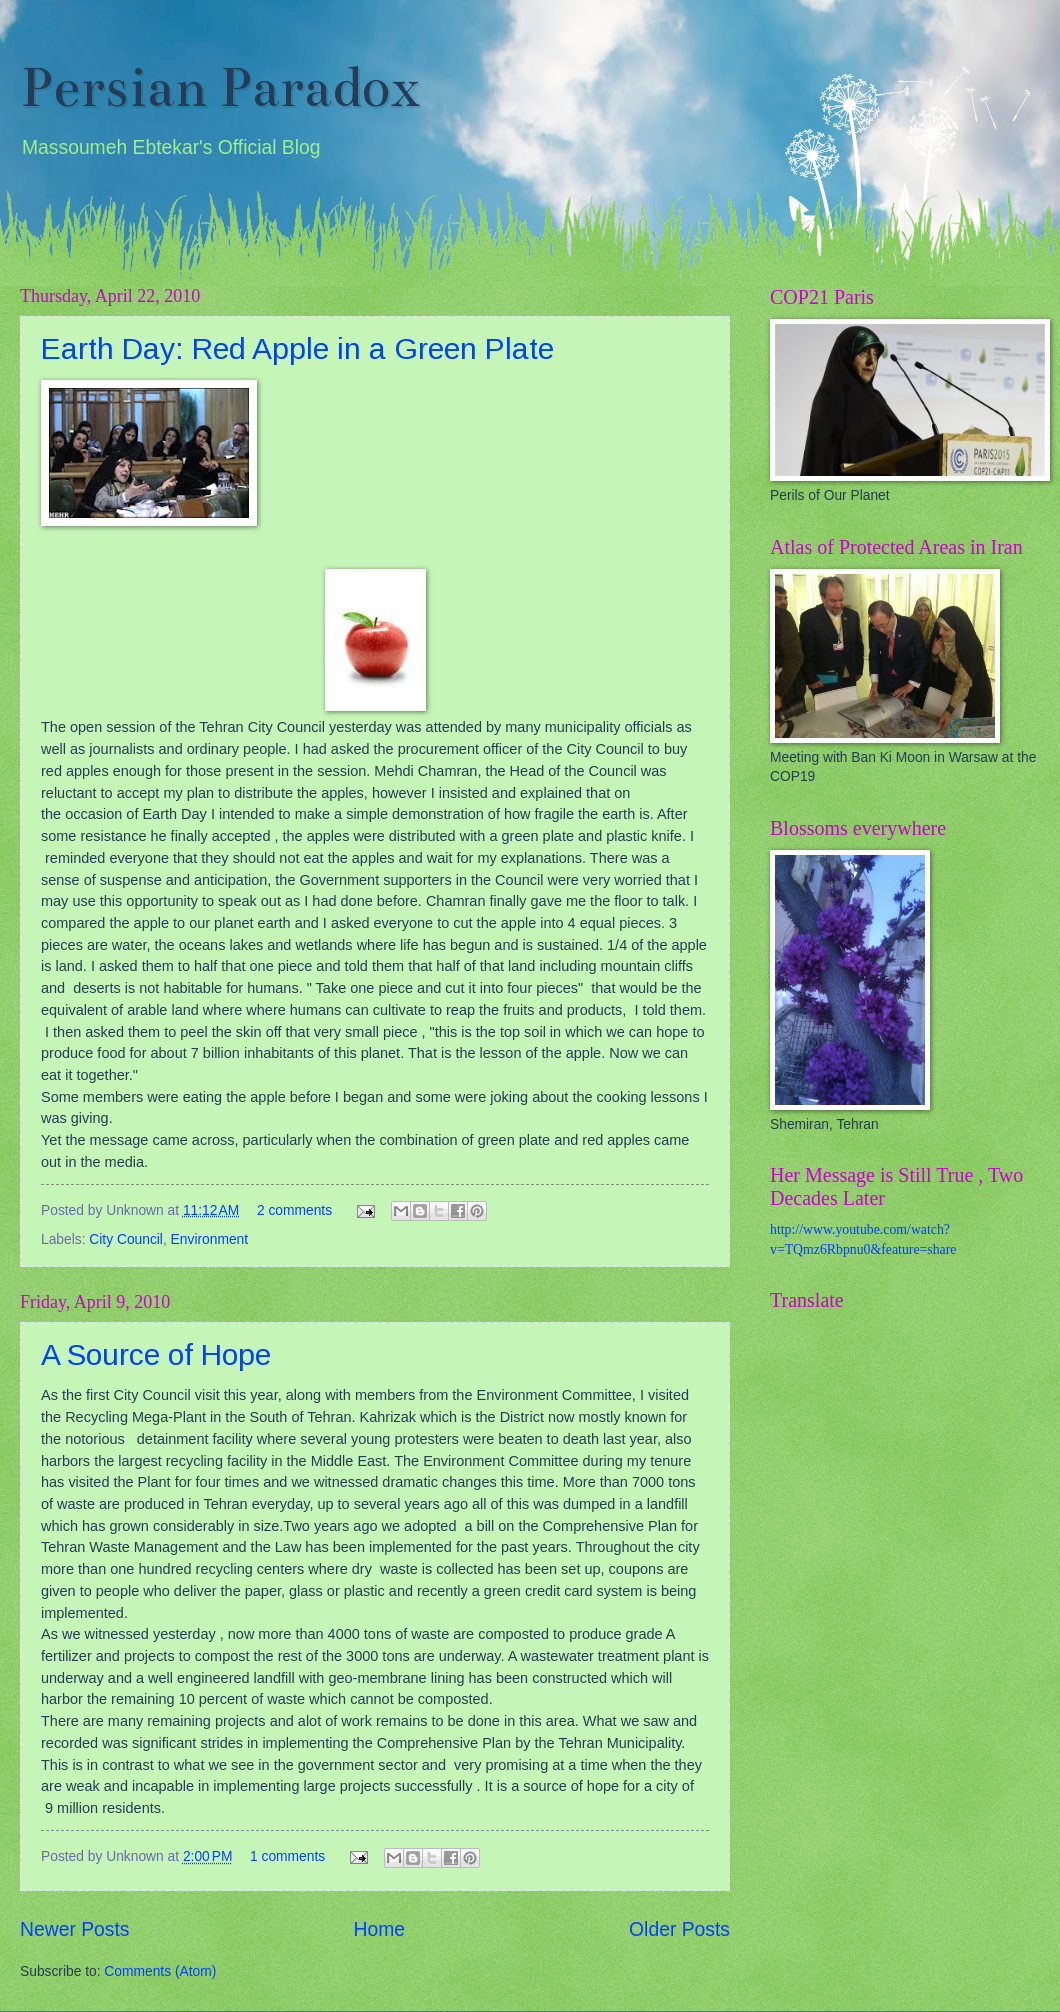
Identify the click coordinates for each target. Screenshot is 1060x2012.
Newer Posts (74, 1929)
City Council (126, 1239)
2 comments (294, 1210)
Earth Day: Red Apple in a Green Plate (297, 348)
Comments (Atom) (160, 1971)
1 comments (287, 1856)
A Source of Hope (156, 1354)
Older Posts (679, 1929)
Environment (209, 1239)
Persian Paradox (220, 87)
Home (380, 1929)
